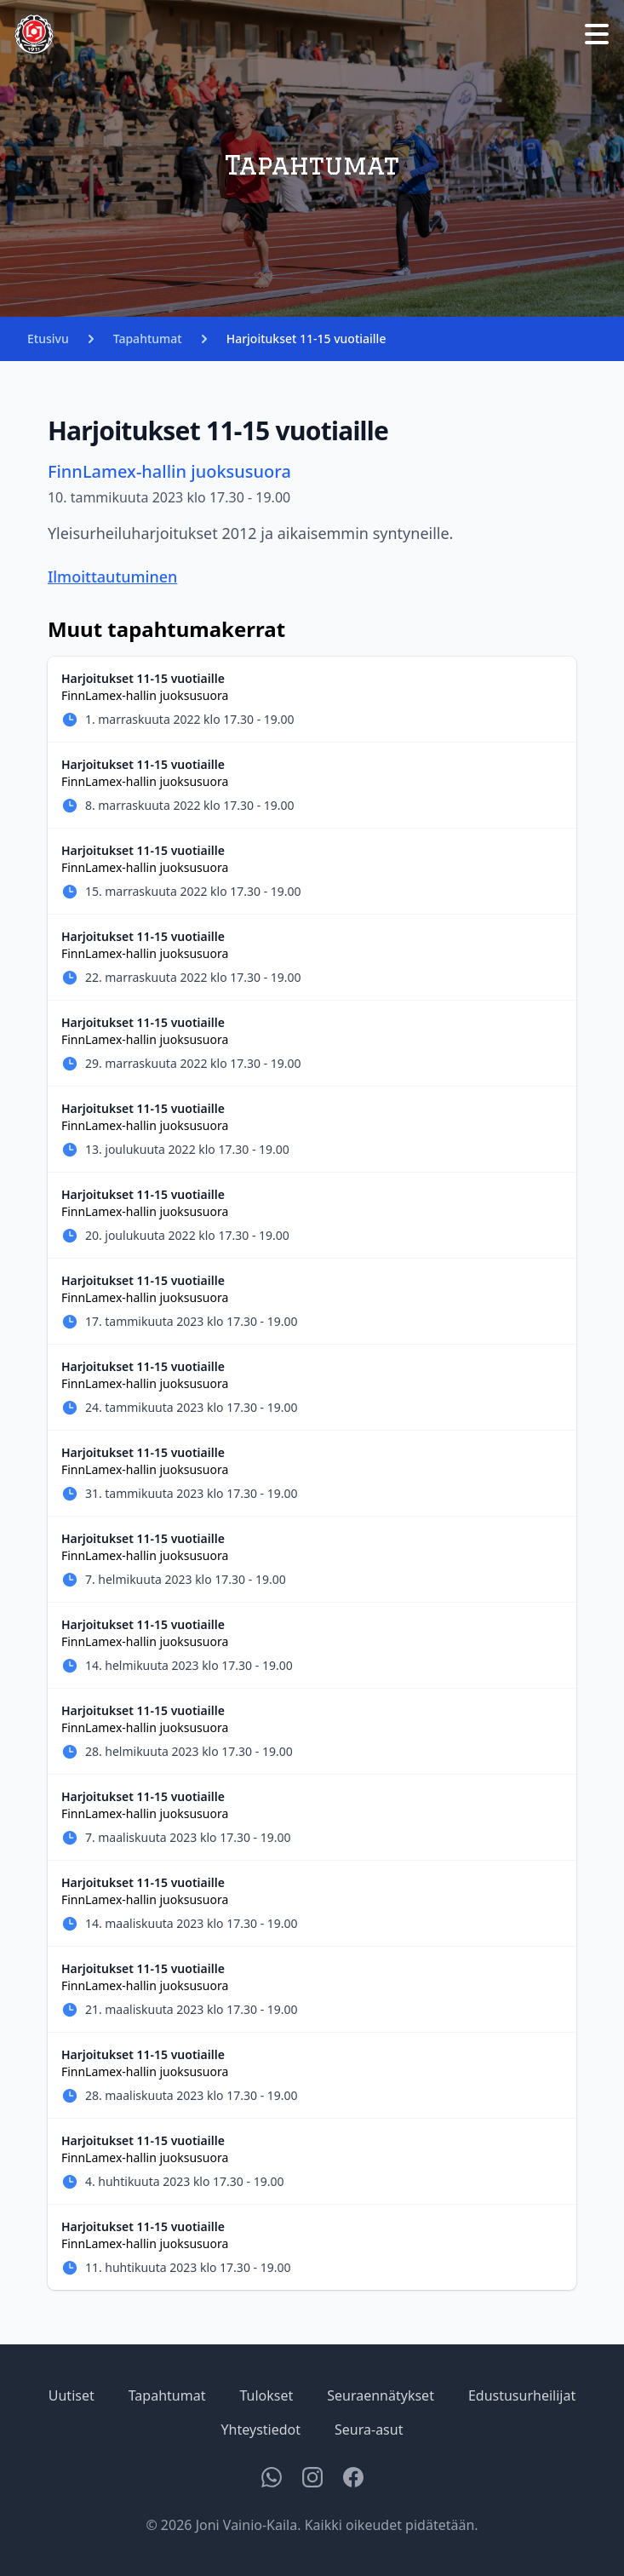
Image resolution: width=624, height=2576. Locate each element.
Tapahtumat (147, 338)
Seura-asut (369, 2429)
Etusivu (48, 338)
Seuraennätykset (380, 2395)
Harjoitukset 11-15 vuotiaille (306, 338)
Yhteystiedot (261, 2429)
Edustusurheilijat (521, 2395)
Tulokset (266, 2395)
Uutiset (71, 2395)
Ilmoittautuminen (113, 576)
